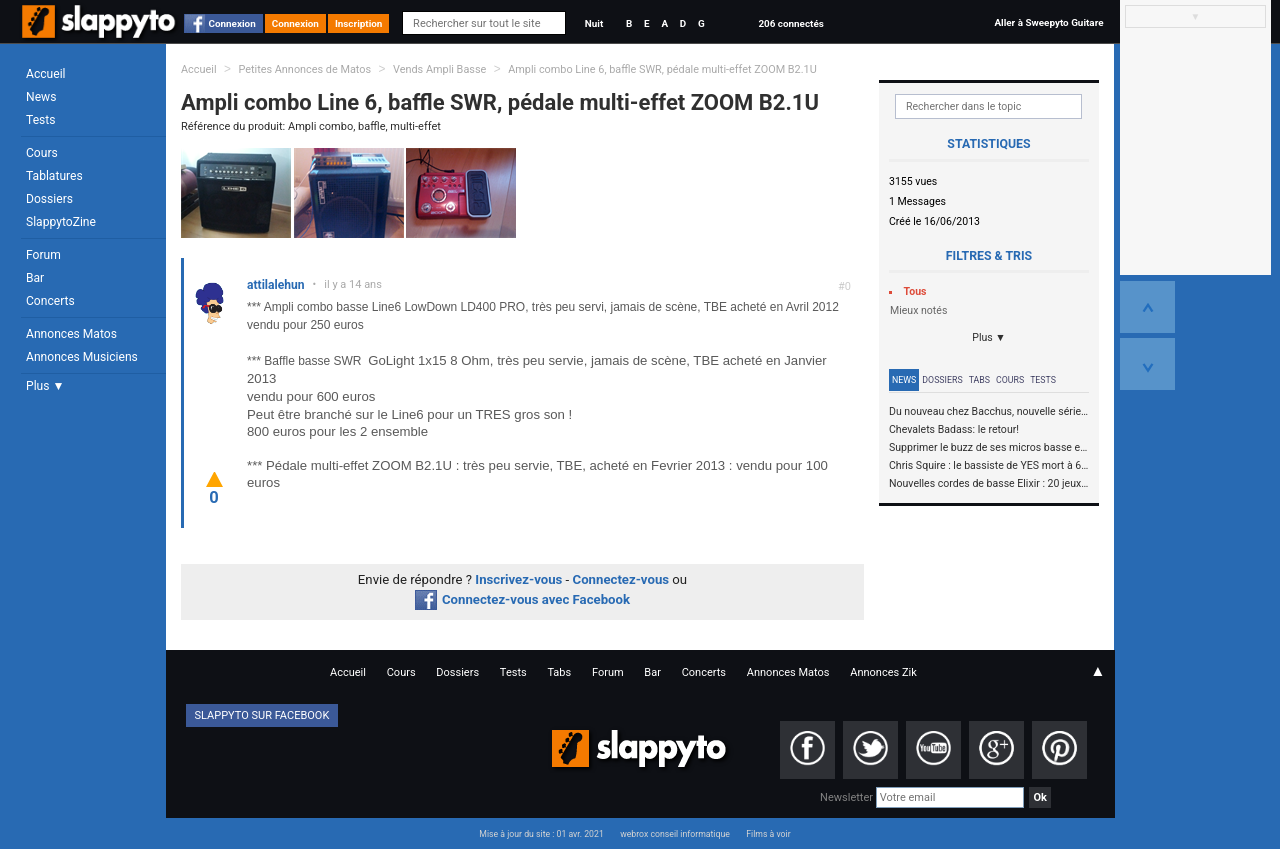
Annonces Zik (883, 672)
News (41, 97)
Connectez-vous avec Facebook (522, 599)
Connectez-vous (621, 579)
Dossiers (49, 199)
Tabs (979, 380)
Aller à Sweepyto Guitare (1048, 22)
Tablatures (54, 176)
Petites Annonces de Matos (304, 69)
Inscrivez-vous (518, 579)
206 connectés (790, 23)
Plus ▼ (45, 386)
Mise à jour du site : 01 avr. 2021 (541, 834)
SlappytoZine (61, 222)
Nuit (594, 23)
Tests (40, 120)
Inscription (359, 23)
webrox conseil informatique (675, 834)
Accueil (46, 74)
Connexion (232, 23)
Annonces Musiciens (82, 357)
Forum (43, 255)
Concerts (50, 301)
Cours (42, 153)
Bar (35, 278)
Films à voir (768, 834)
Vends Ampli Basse (439, 69)
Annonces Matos (71, 334)
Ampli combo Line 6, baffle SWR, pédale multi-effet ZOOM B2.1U (662, 69)
